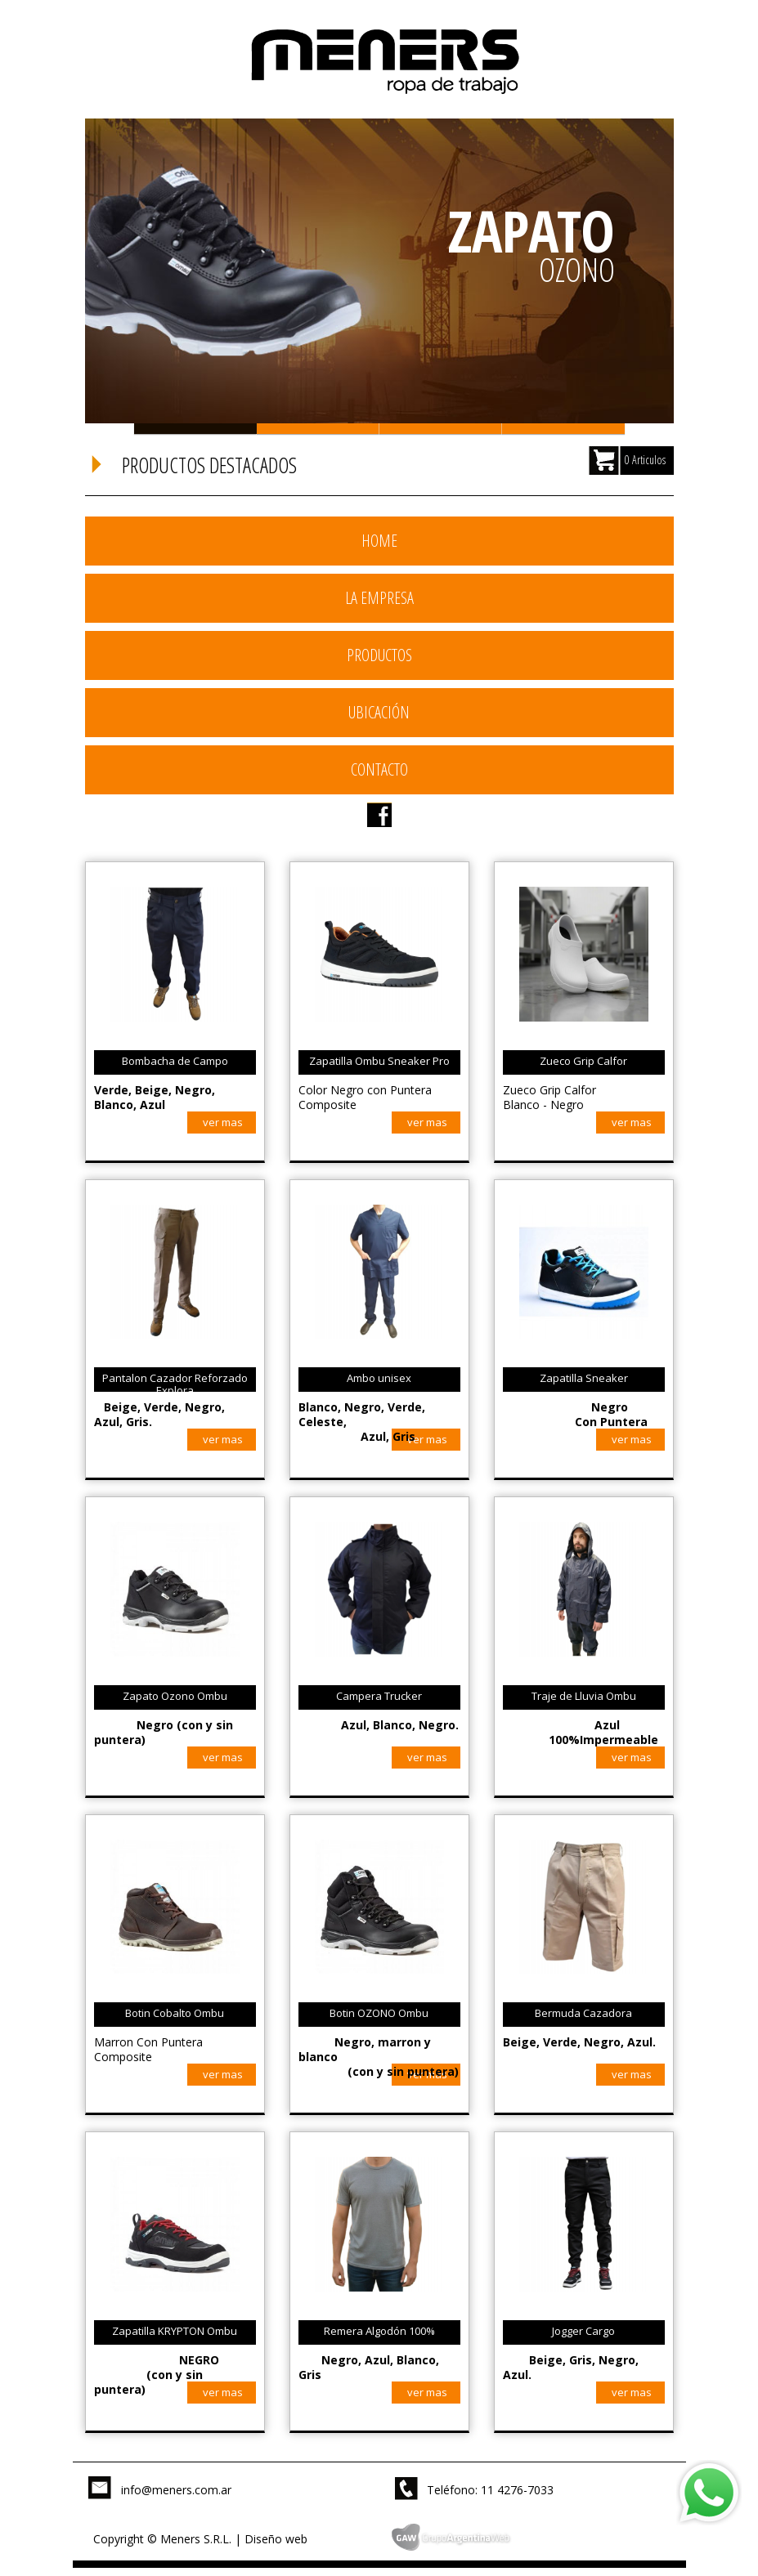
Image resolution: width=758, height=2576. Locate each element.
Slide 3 (440, 428)
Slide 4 (563, 428)
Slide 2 (318, 428)
